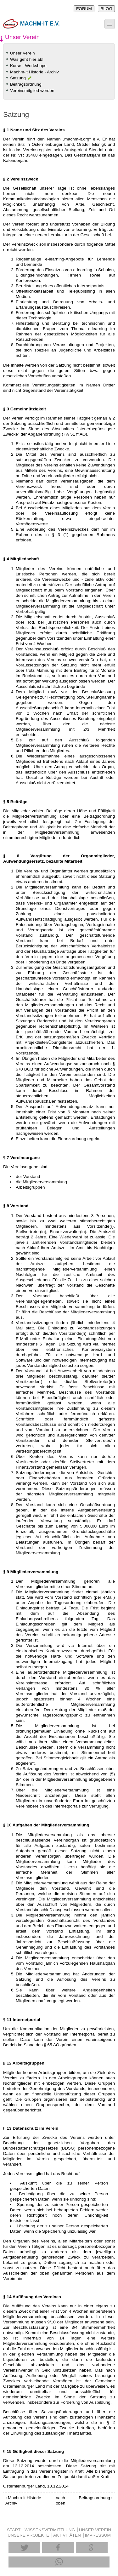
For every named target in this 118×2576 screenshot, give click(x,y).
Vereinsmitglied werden (32, 90)
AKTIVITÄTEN (67, 2535)
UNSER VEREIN (95, 2529)
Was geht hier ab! (26, 59)
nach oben (58, 2500)
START (13, 2529)
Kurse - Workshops (28, 65)
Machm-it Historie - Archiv (34, 72)
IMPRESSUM (98, 2535)
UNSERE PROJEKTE (28, 2535)
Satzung (18, 78)
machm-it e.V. (31, 24)
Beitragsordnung (26, 84)
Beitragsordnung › (96, 2497)
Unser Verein (22, 53)
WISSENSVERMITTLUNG (50, 2529)
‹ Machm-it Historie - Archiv (24, 2500)
